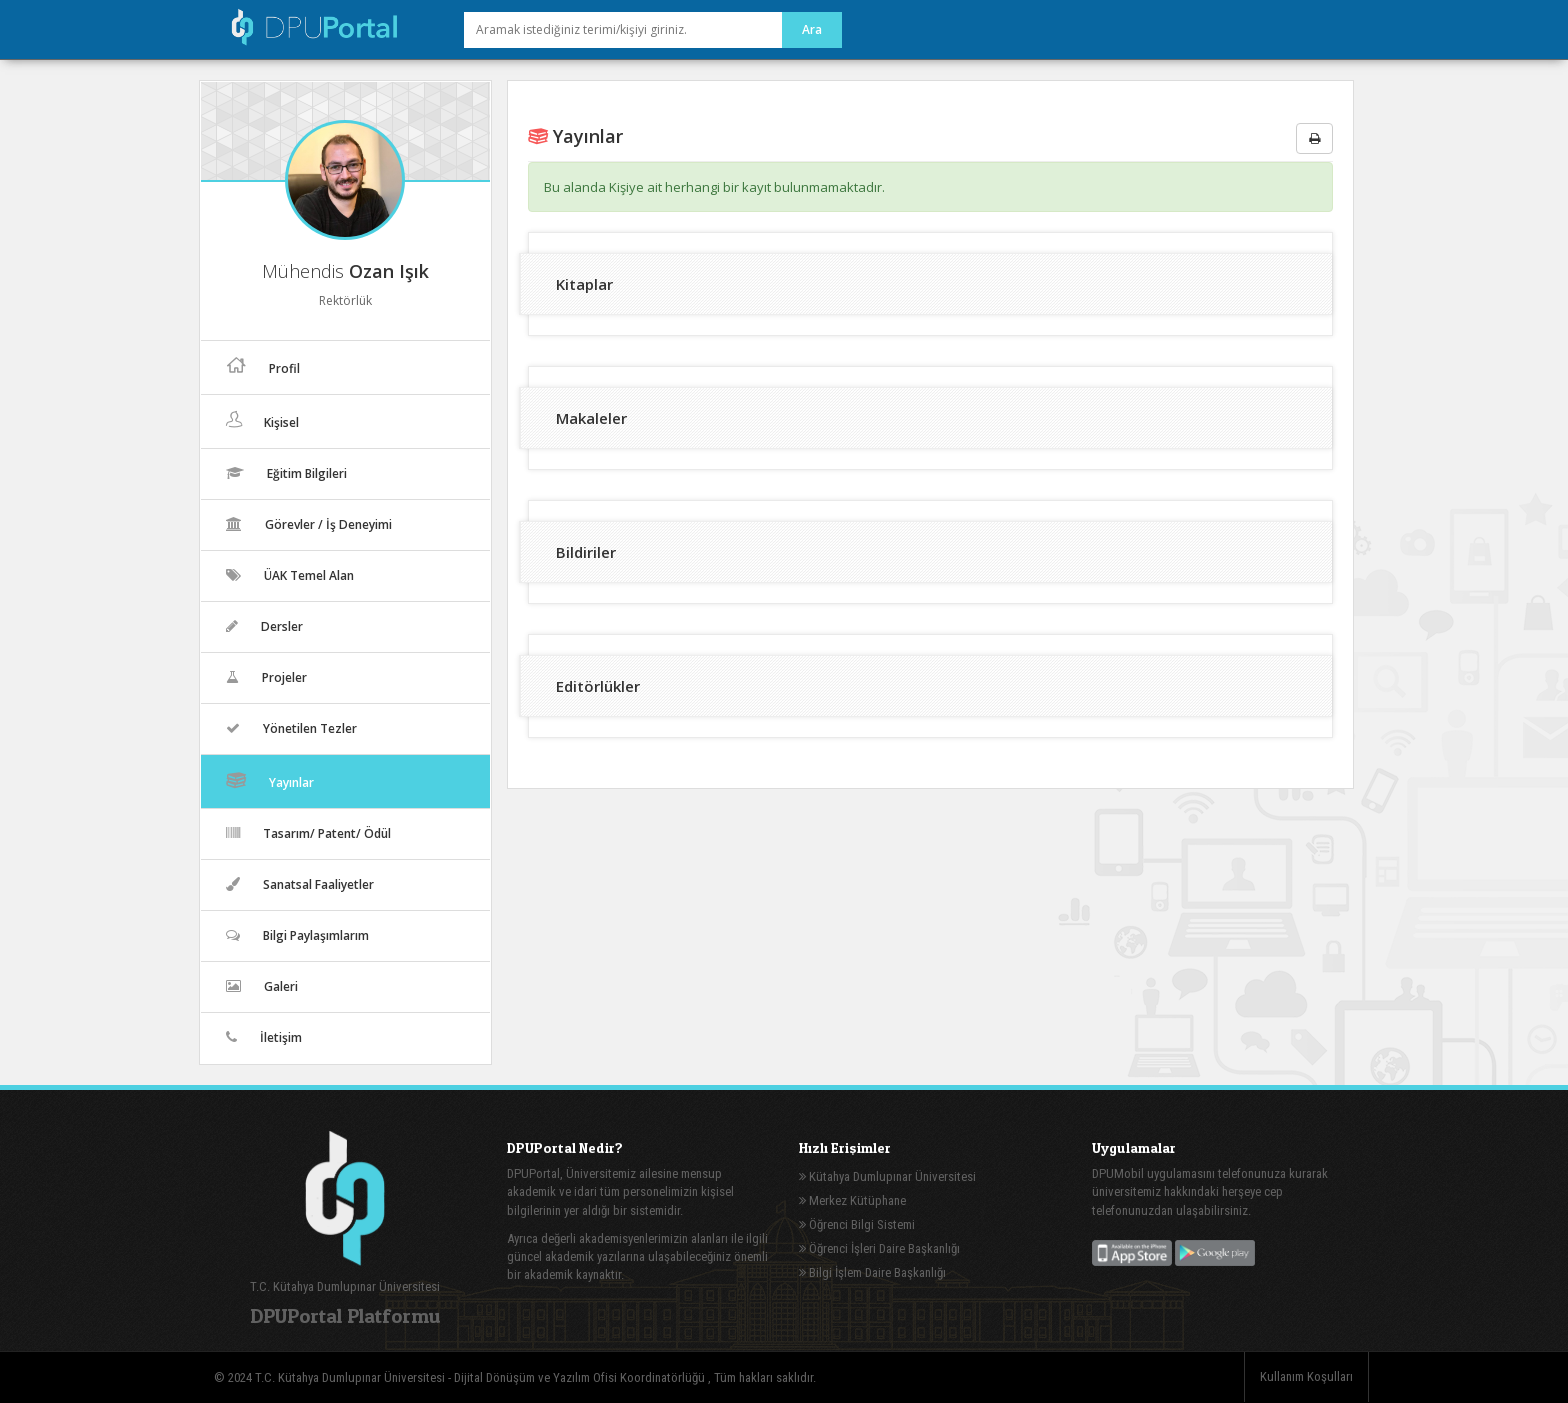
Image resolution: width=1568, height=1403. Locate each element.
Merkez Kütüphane (852, 1200)
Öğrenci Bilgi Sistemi (857, 1224)
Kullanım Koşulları (1306, 1376)
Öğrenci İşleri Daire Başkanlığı (879, 1248)
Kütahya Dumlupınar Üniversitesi (887, 1176)
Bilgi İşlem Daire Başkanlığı (872, 1272)
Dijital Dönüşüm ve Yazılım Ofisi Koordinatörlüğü (581, 1377)
